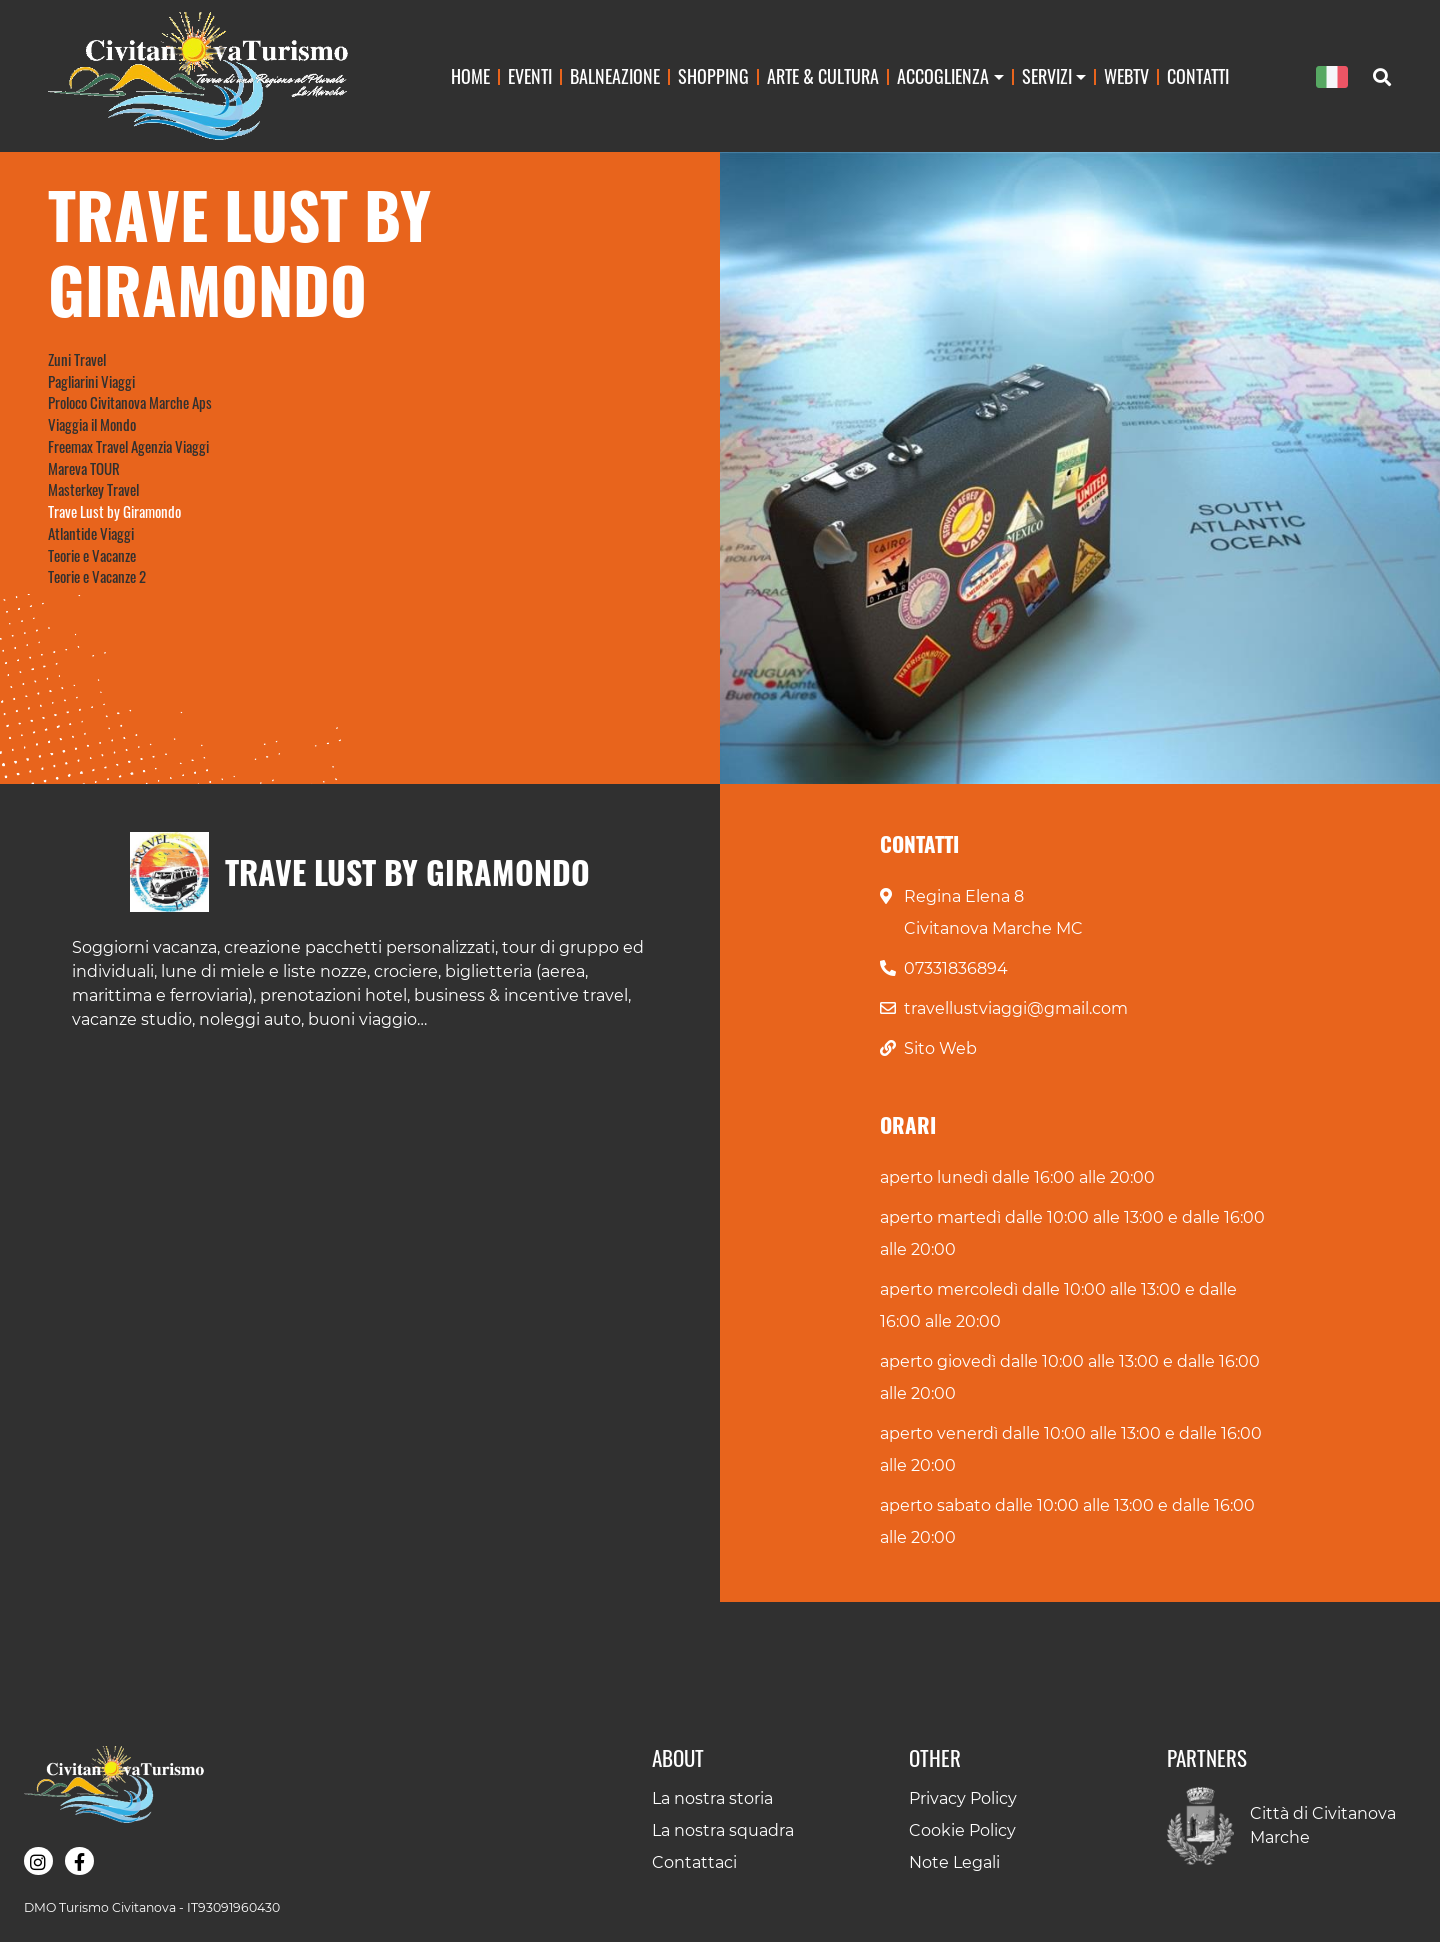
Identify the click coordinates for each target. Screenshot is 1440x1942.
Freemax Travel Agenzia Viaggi (128, 446)
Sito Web (940, 1048)
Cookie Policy (962, 1830)
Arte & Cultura (823, 75)
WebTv (1126, 75)
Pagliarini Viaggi (91, 381)
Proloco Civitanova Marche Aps (130, 402)
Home (470, 75)
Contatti (1198, 75)
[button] (38, 1861)
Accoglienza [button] (943, 75)
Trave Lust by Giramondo (114, 511)
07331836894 (956, 968)
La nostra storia (712, 1798)
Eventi (530, 75)
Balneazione (615, 75)
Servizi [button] (1047, 75)
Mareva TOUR (84, 468)
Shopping (713, 75)
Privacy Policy (963, 1798)
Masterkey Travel (93, 489)
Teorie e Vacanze (92, 555)
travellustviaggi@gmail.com (1016, 1008)
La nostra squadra (723, 1830)
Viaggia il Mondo (92, 424)
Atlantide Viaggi (91, 533)
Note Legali (954, 1862)
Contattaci (694, 1862)
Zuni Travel (77, 359)
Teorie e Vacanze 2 (97, 576)
